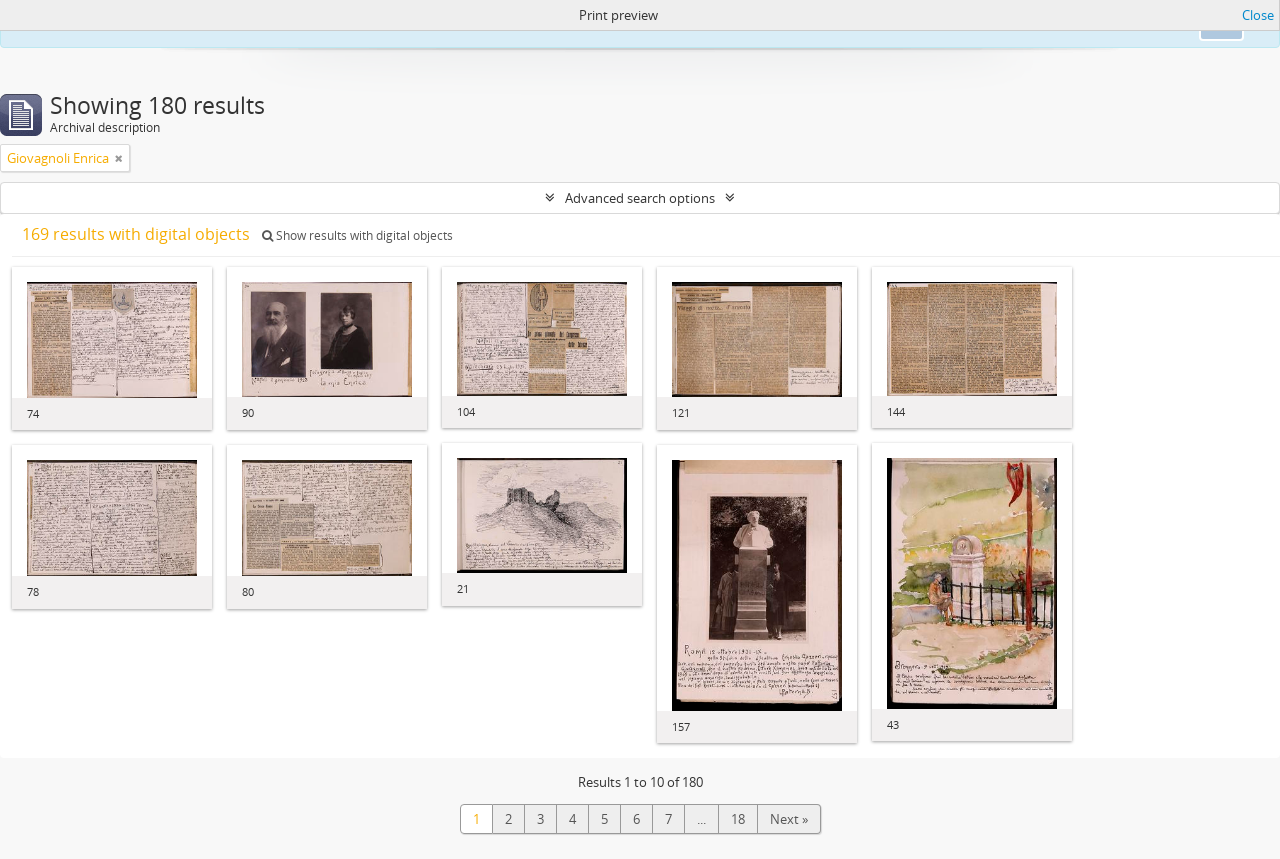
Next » (789, 819)
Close (1258, 15)
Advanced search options (640, 198)
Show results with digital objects (357, 235)
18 (738, 819)
